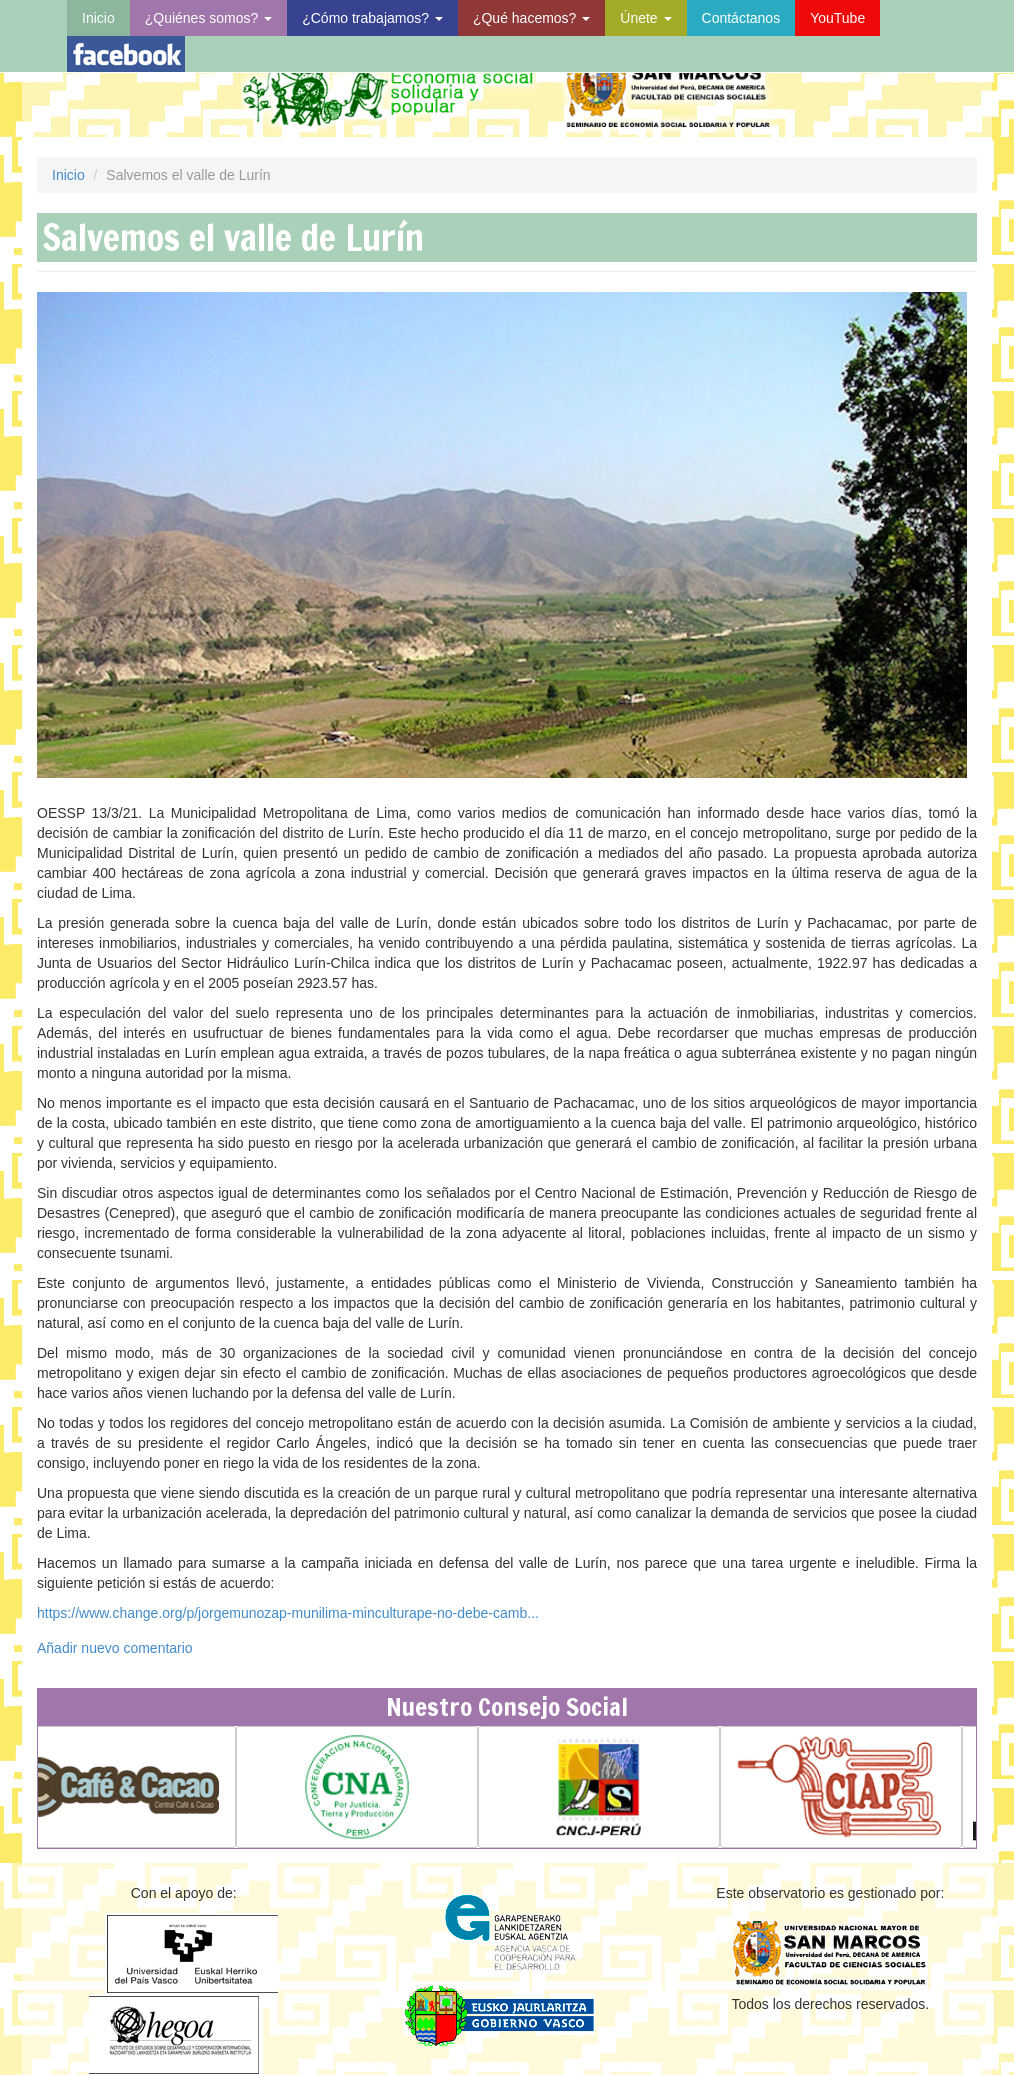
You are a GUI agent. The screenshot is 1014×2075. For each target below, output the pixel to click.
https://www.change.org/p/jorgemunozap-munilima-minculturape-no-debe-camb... (288, 1613)
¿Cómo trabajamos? (372, 18)
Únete (645, 18)
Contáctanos (741, 18)
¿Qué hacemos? (531, 18)
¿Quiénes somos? (209, 18)
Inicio (98, 18)
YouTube (837, 18)
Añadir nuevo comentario (115, 1648)
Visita (126, 54)
